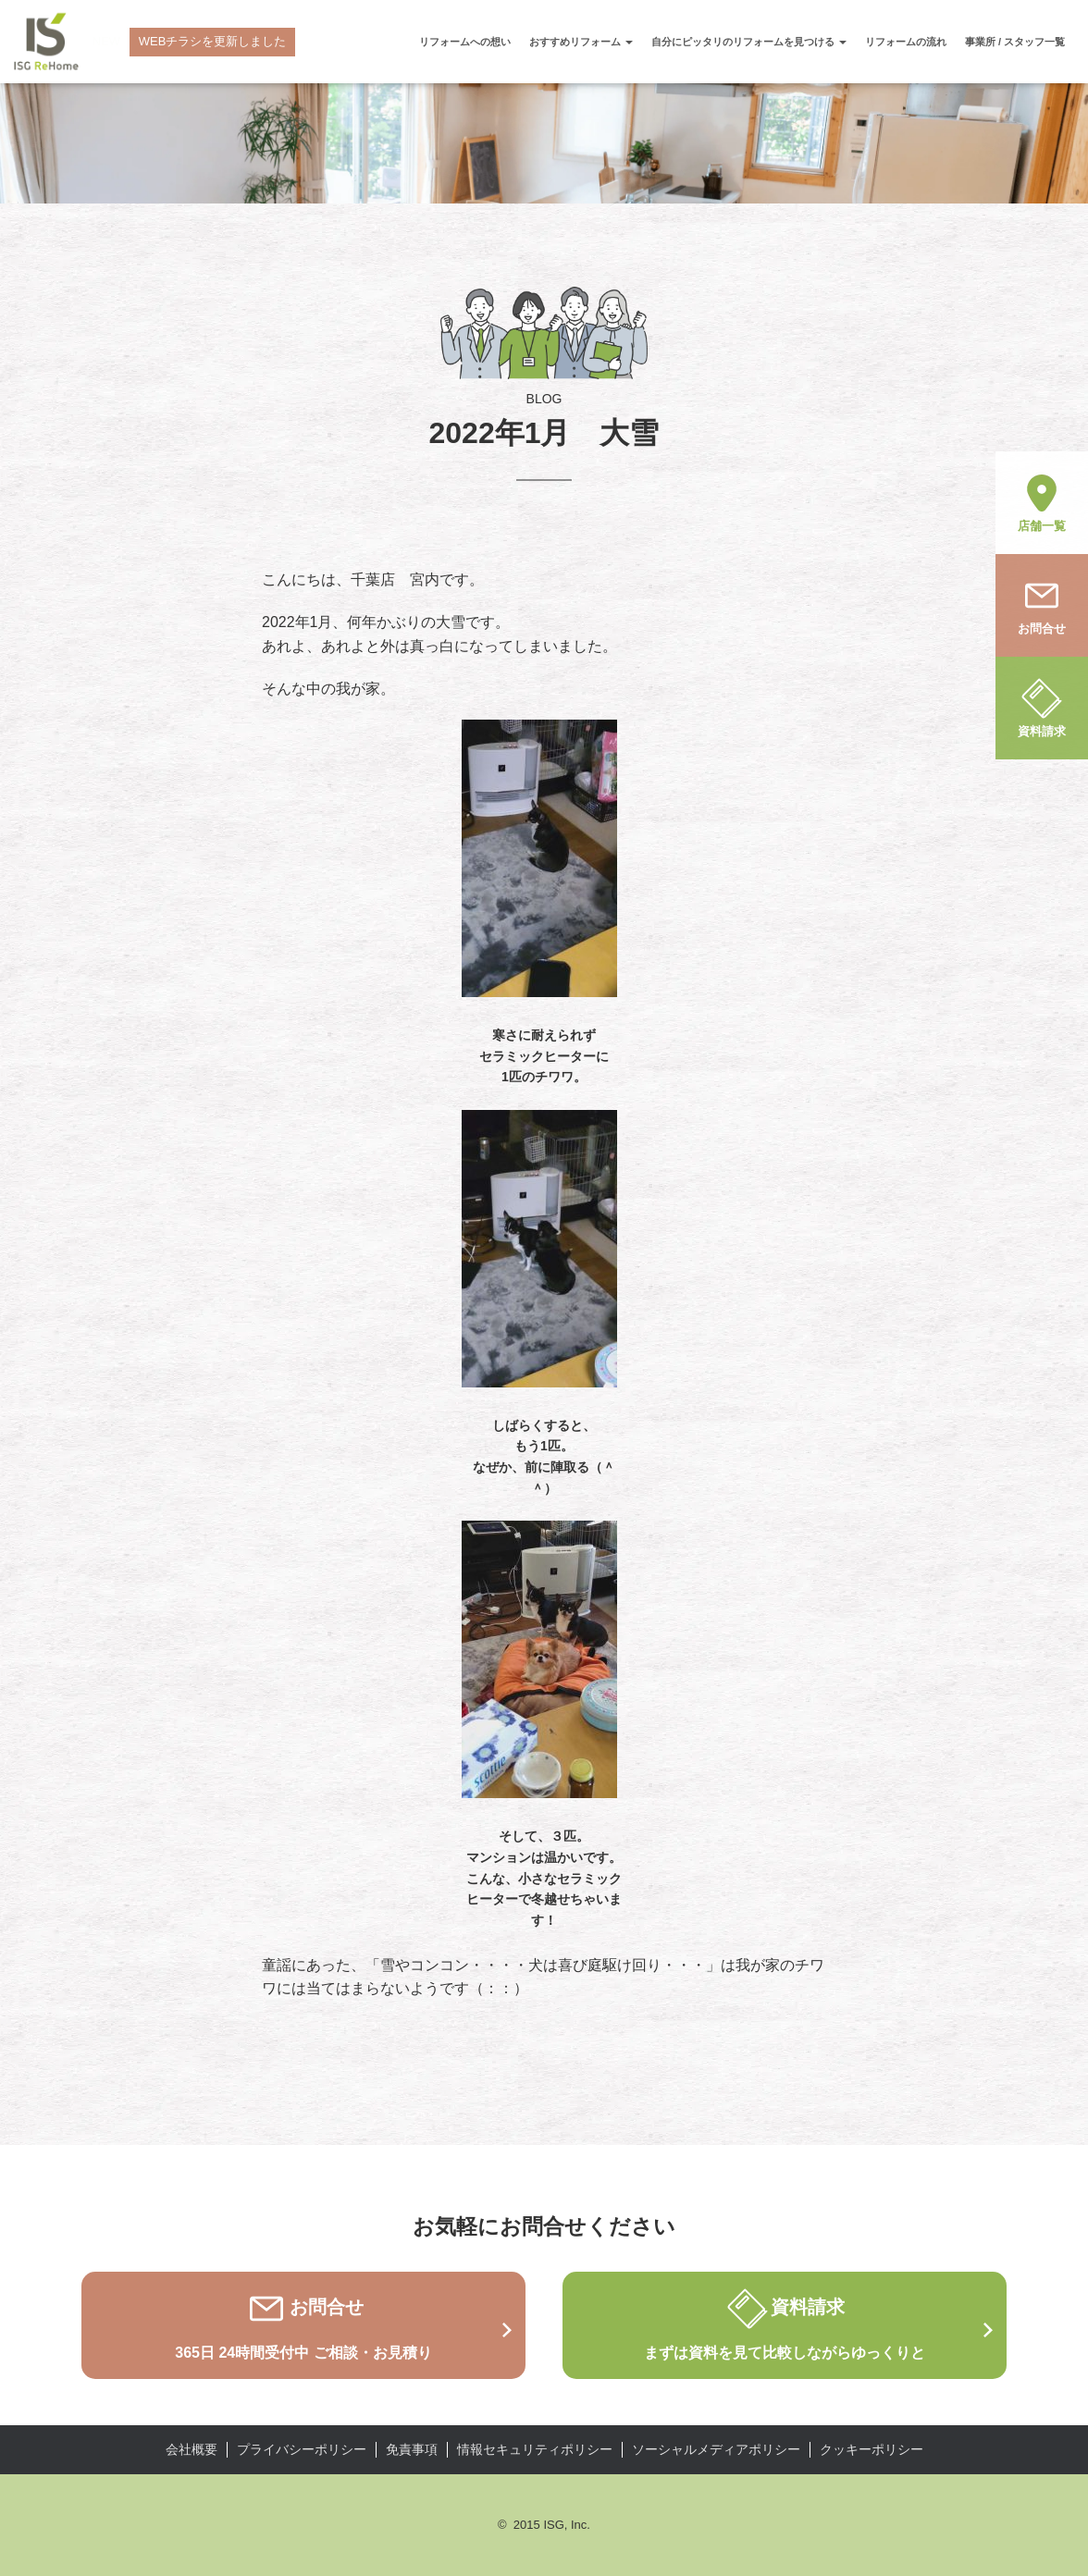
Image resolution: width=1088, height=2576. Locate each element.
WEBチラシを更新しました (213, 41)
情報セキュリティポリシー (534, 2449)
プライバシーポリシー (301, 2449)
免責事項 (412, 2449)
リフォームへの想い (465, 41)
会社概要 (191, 2449)
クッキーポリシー (871, 2449)
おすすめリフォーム (581, 41)
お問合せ (1042, 604)
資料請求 (1042, 706)
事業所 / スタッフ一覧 (1015, 41)
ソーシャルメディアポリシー (716, 2449)
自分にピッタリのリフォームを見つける (749, 41)
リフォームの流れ (905, 41)
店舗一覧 (1042, 501)
